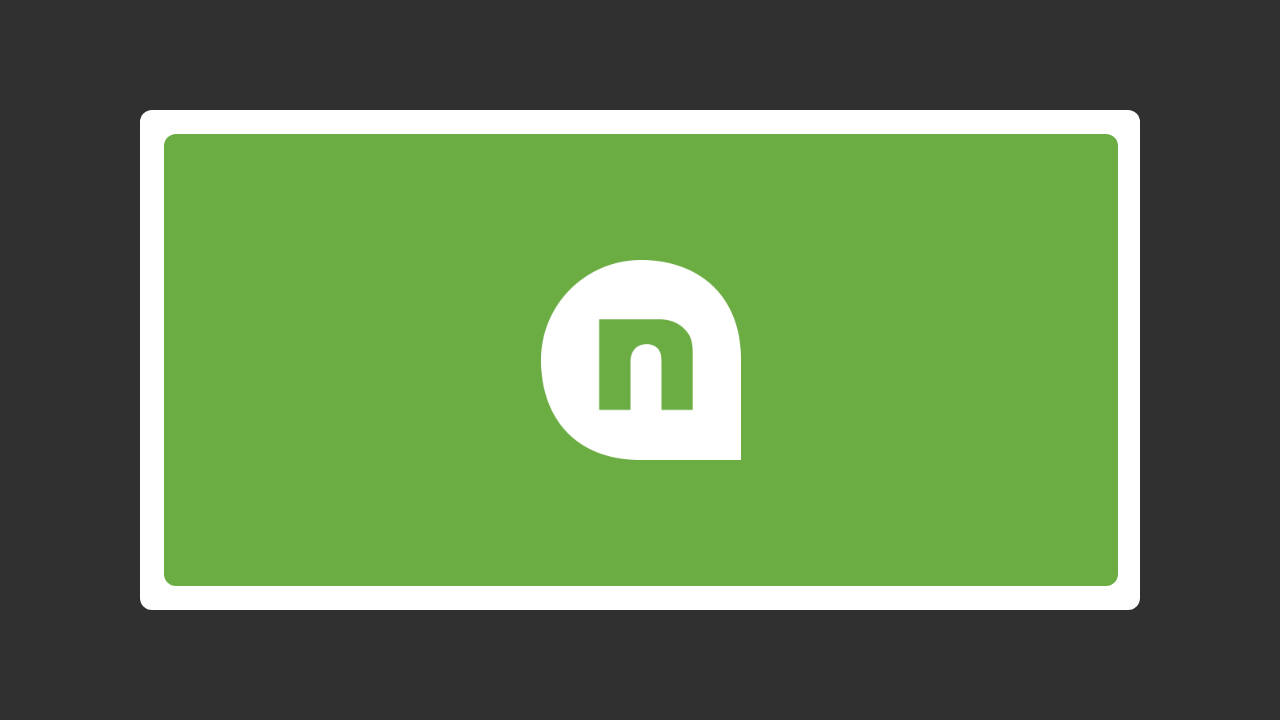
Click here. (942, 433)
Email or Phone (765, 233)
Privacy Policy (827, 395)
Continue (915, 316)
